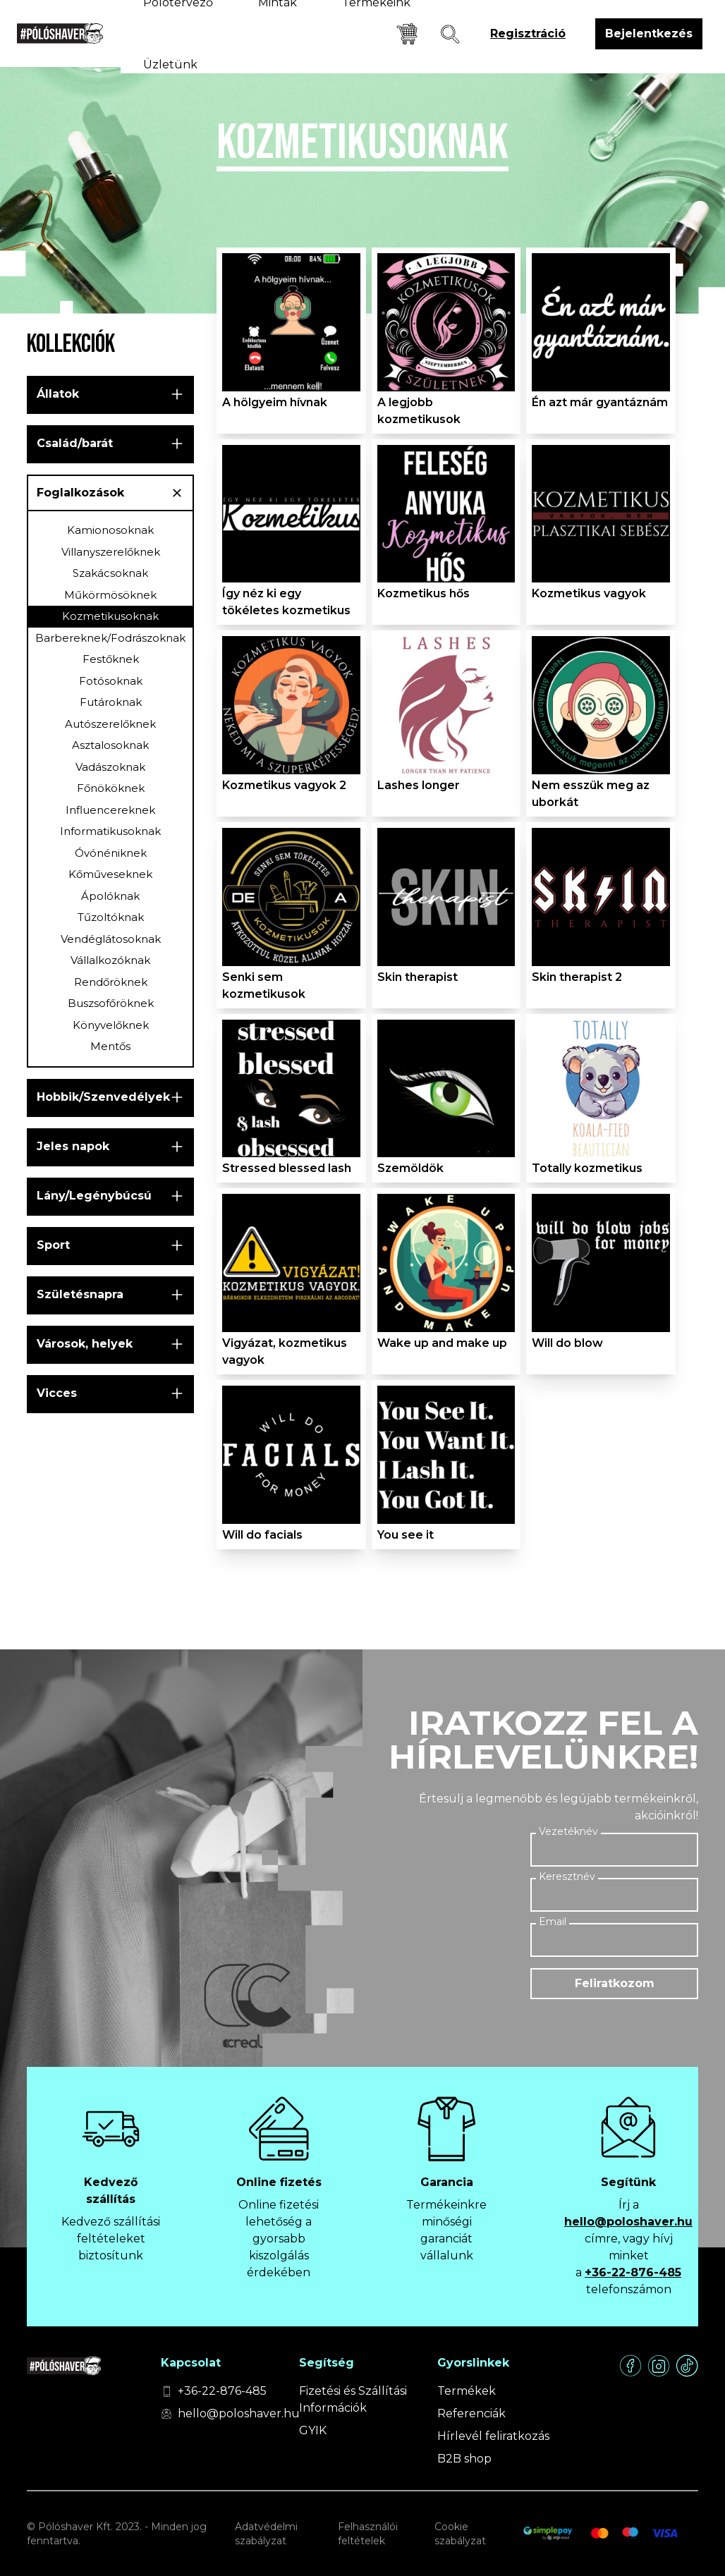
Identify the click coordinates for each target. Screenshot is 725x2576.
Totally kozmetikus (587, 1168)
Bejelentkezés (649, 33)
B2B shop (464, 2458)
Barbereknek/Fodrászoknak (110, 638)
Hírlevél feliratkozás (493, 2436)
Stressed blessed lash (286, 1168)
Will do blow (567, 1343)
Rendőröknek (110, 982)
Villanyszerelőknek (110, 551)
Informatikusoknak (110, 831)
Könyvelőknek (111, 1025)
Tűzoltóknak (111, 917)
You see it (405, 1535)
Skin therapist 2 (577, 977)
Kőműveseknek (110, 874)
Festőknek (111, 659)
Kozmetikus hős (423, 593)
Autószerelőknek (110, 724)
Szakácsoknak (110, 573)
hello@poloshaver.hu (628, 2221)
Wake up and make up (442, 1343)
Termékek (466, 2391)
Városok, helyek (85, 1343)
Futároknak (111, 702)
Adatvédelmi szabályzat (266, 2533)
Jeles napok (73, 1146)
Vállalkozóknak (110, 960)
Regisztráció (528, 33)
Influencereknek (110, 810)
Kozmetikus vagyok (589, 593)
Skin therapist (417, 977)
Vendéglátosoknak (111, 939)
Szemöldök (410, 1168)
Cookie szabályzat (460, 2533)
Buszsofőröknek (111, 1003)
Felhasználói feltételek (368, 2533)
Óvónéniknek (111, 853)
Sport (53, 1245)
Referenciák (471, 2413)
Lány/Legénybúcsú (94, 1195)
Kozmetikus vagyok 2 (284, 785)
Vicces (57, 1393)
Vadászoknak (110, 767)
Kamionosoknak (110, 530)
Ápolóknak (110, 896)
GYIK (313, 2430)
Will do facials (262, 1535)
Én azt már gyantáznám (600, 402)
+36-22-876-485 (633, 2272)
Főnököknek (111, 788)
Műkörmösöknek (110, 595)
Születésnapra (80, 1294)
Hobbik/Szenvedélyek (103, 1097)
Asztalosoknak (110, 745)
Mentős (110, 1046)
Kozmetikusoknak (110, 616)
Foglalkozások (80, 492)
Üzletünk (170, 64)
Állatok (58, 394)
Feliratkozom (614, 1983)
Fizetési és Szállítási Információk (353, 2399)
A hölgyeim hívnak (274, 402)
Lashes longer (418, 785)
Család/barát (75, 443)
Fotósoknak (110, 681)
